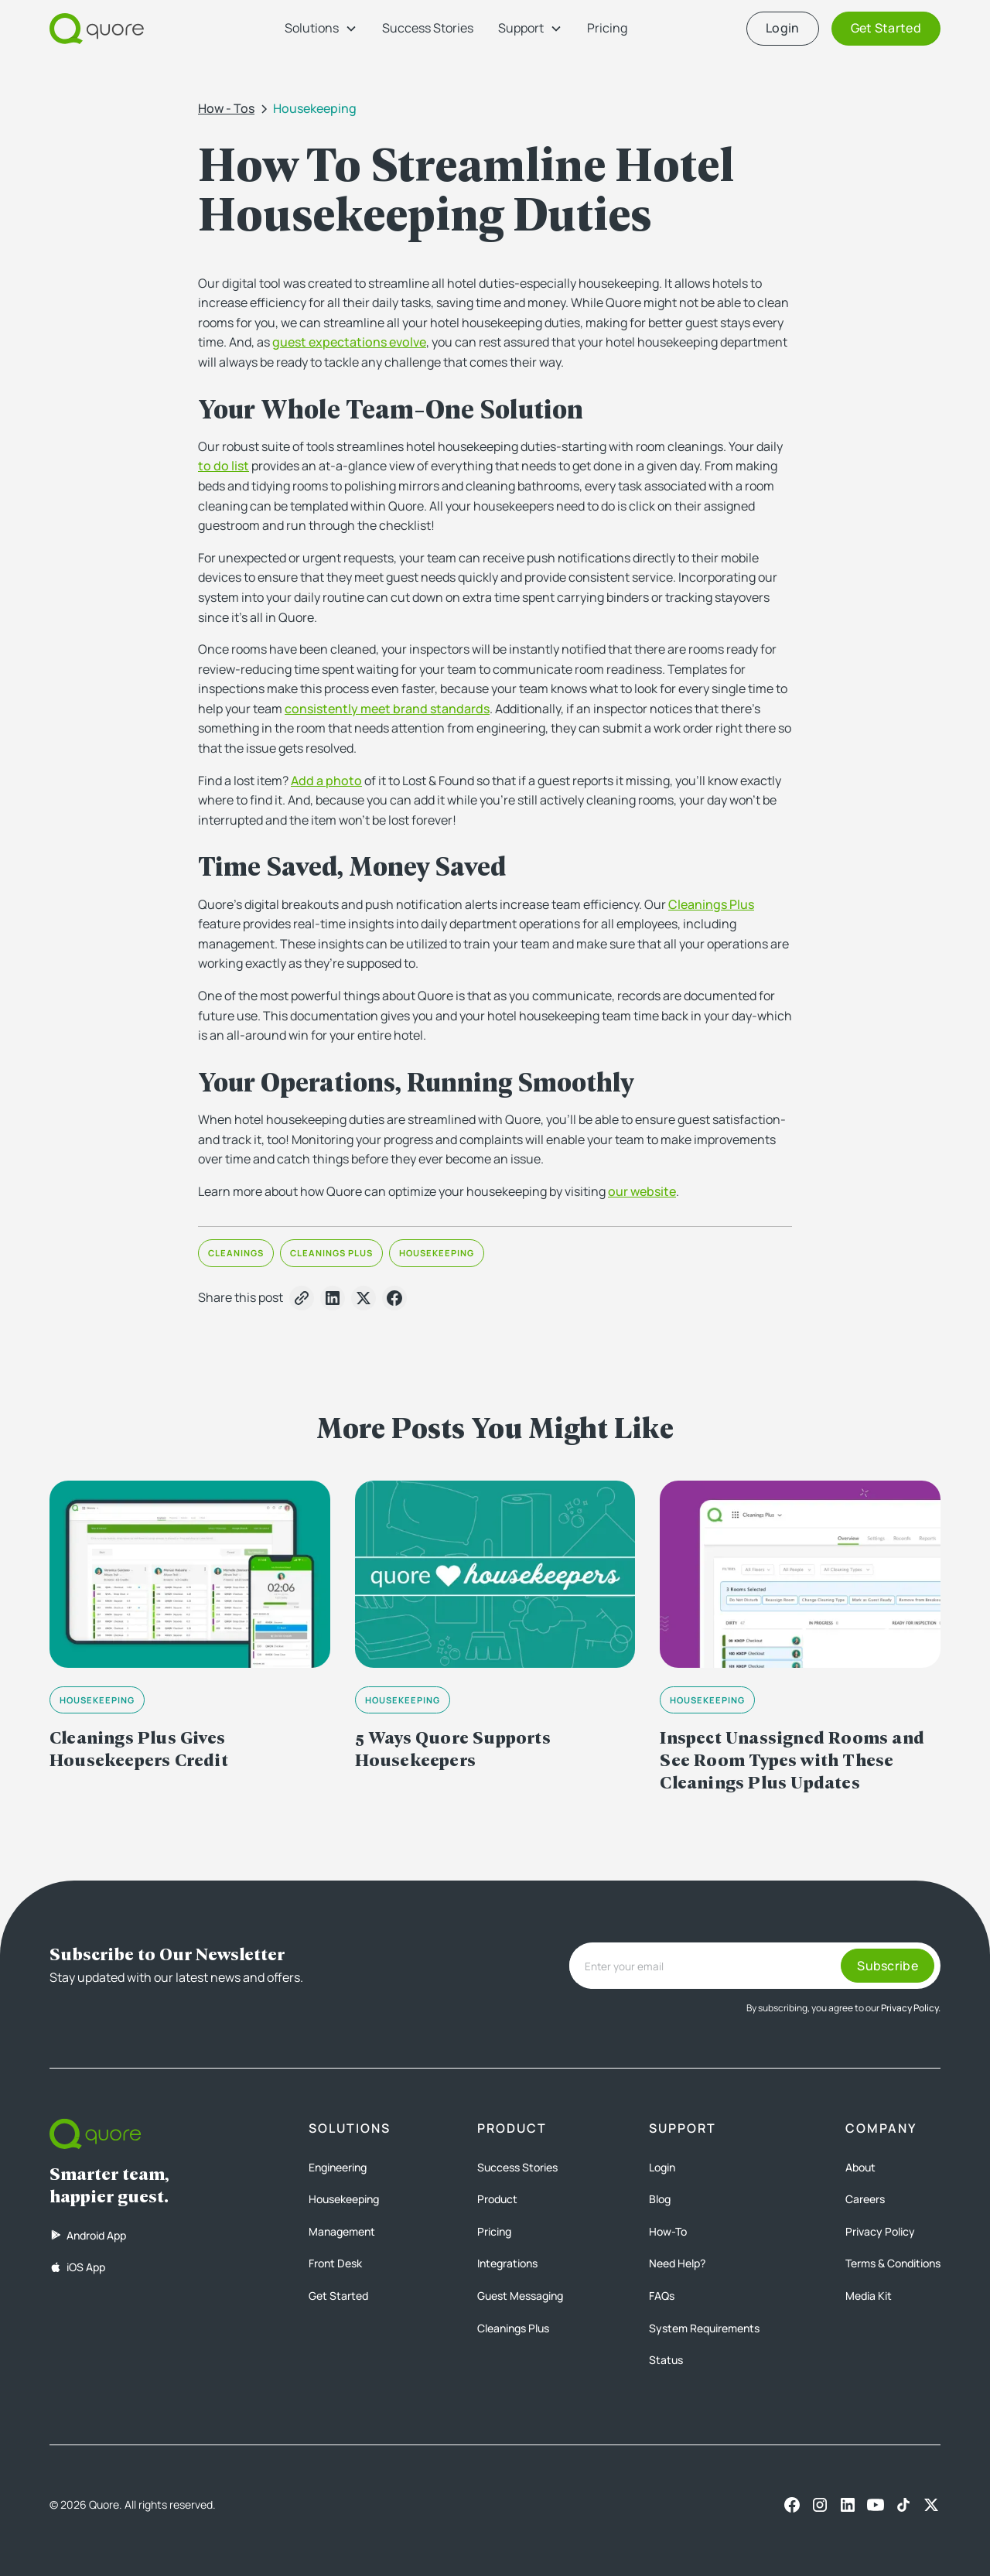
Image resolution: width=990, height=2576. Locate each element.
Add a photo (326, 780)
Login (662, 2167)
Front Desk (335, 2263)
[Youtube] (875, 2505)
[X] (931, 2505)
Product (497, 2199)
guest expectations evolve (349, 341)
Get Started (338, 2295)
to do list (223, 465)
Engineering (338, 2167)
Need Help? (677, 2263)
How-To (668, 2231)
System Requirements (704, 2328)
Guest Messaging (520, 2295)
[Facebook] (792, 2505)
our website (642, 1191)
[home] (97, 28)
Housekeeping (344, 2199)
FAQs (661, 2295)
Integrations (507, 2263)
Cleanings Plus (711, 904)
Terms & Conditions (892, 2263)
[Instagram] (820, 2505)
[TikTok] (903, 2505)
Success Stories (427, 27)
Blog (660, 2199)
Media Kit (868, 2295)
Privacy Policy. (910, 2007)
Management (342, 2231)
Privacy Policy (880, 2231)
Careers (865, 2199)
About (860, 2167)
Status (666, 2359)
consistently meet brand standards (387, 708)
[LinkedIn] (847, 2505)
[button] (321, 28)
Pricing (607, 27)
